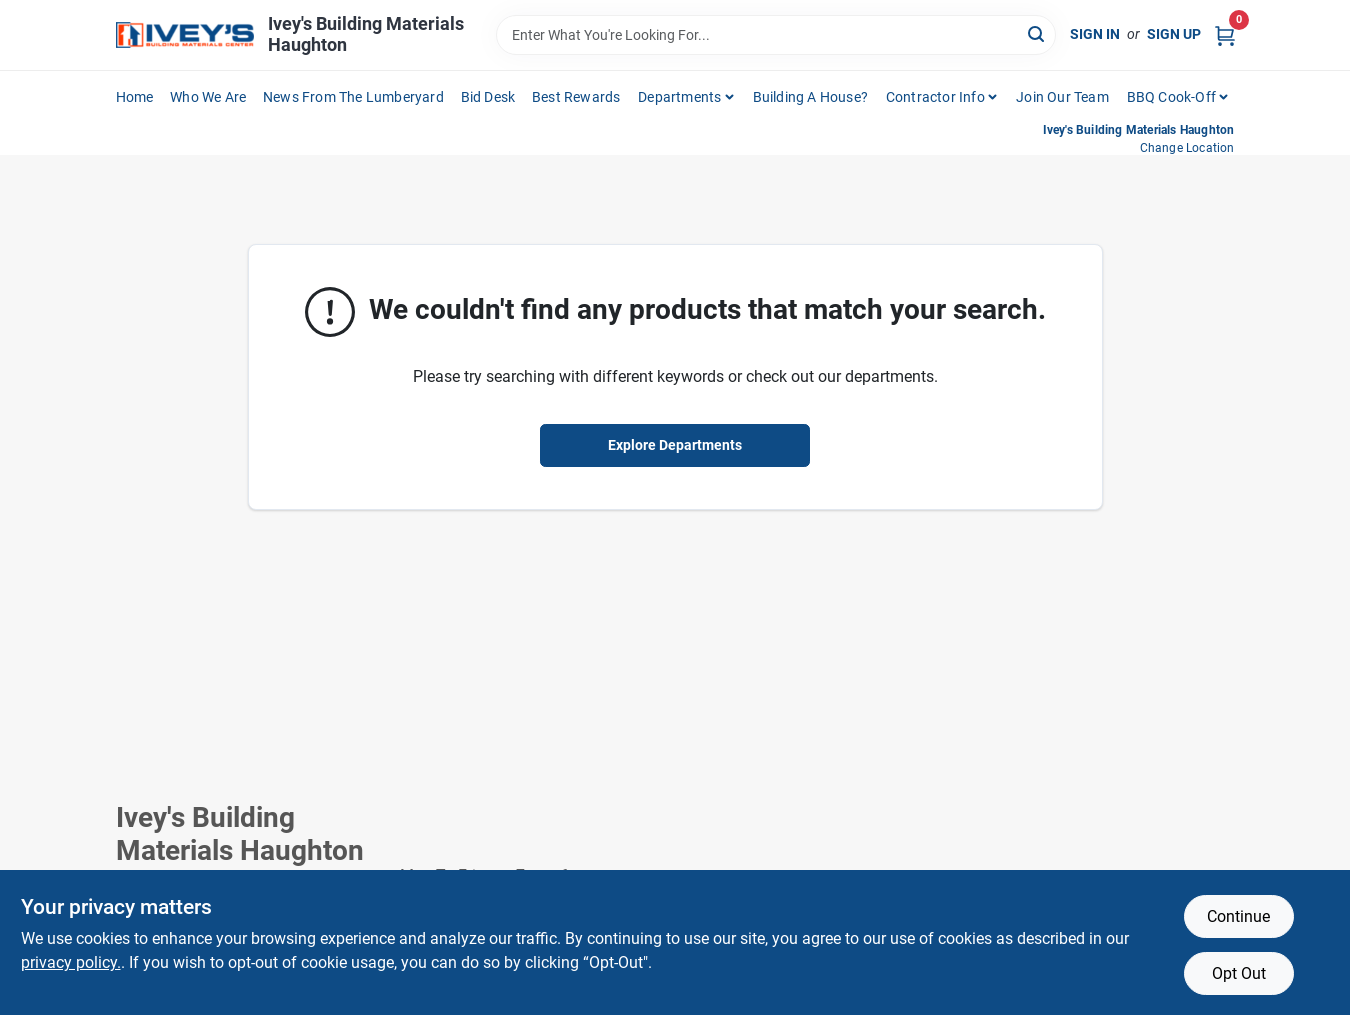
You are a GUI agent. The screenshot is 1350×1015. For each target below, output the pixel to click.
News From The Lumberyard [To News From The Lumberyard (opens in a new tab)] (353, 97)
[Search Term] (776, 35)
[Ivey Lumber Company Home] (185, 35)
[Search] (1037, 33)
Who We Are (208, 97)
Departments (679, 97)
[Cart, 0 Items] (1225, 34)
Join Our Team (1062, 97)
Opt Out (1239, 973)
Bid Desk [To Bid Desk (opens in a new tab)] (488, 97)
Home (135, 97)
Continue (1238, 916)
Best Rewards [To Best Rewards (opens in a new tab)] (576, 97)
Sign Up (1174, 34)
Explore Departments (675, 445)
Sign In (1095, 34)
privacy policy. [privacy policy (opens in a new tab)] (71, 962)
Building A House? (810, 97)
